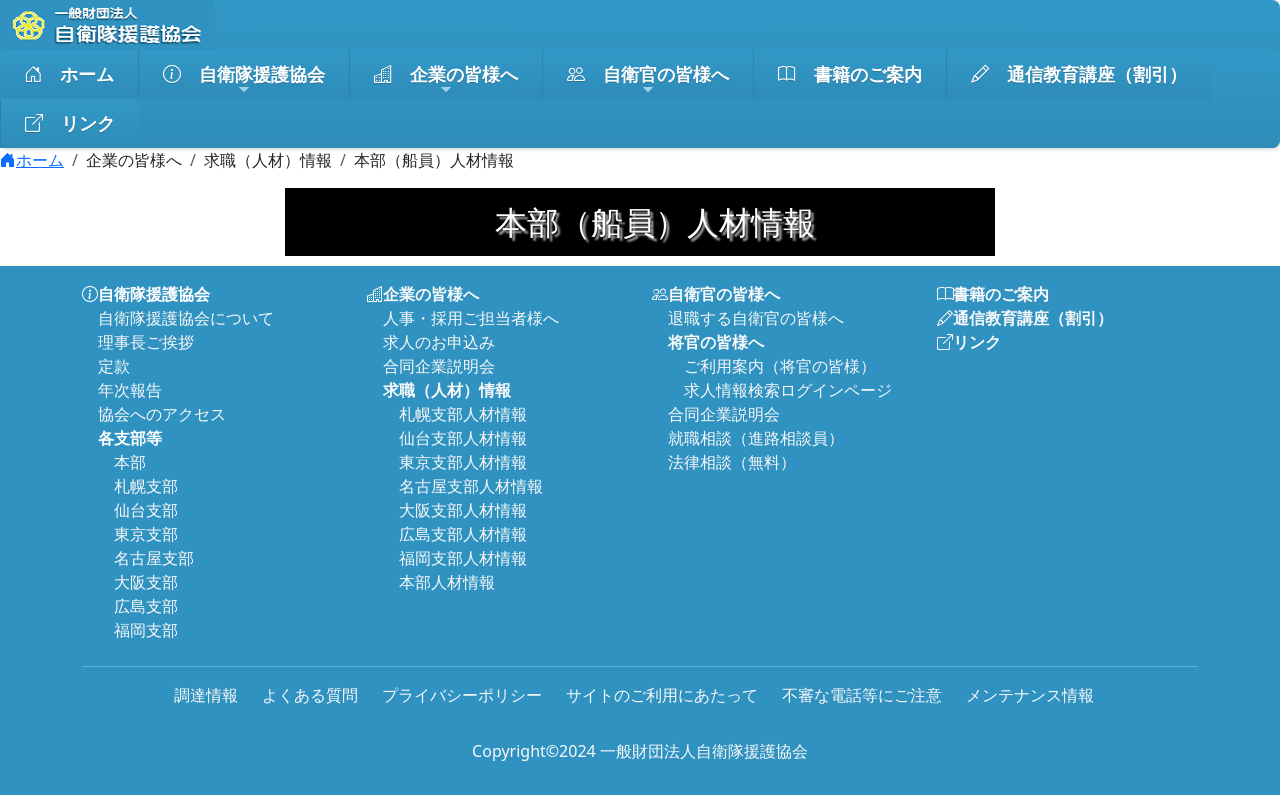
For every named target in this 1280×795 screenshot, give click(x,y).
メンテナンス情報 (1030, 695)
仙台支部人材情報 (463, 438)
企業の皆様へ (446, 80)
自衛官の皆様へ (648, 80)
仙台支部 (146, 510)
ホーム (69, 74)
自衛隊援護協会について (186, 318)
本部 (130, 462)
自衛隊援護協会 (244, 80)
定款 (114, 366)
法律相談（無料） (732, 462)
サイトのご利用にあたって (662, 695)
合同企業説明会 (439, 366)
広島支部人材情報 (463, 534)
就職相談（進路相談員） (756, 438)
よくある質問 (310, 695)
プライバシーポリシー (462, 695)
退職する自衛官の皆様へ (756, 318)
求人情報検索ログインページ (788, 390)
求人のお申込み (439, 342)
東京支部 (146, 534)
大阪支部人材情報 (463, 510)
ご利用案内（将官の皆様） (780, 366)
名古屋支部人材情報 (471, 486)
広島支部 (146, 606)
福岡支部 (146, 630)
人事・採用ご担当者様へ (471, 318)
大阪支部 (146, 582)
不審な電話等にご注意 (862, 695)
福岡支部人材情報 (463, 558)
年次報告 (130, 390)
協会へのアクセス (162, 414)
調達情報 (206, 695)
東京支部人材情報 (463, 462)
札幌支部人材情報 (463, 414)
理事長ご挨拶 (146, 342)
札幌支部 (146, 486)
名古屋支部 (154, 558)
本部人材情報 (447, 582)
